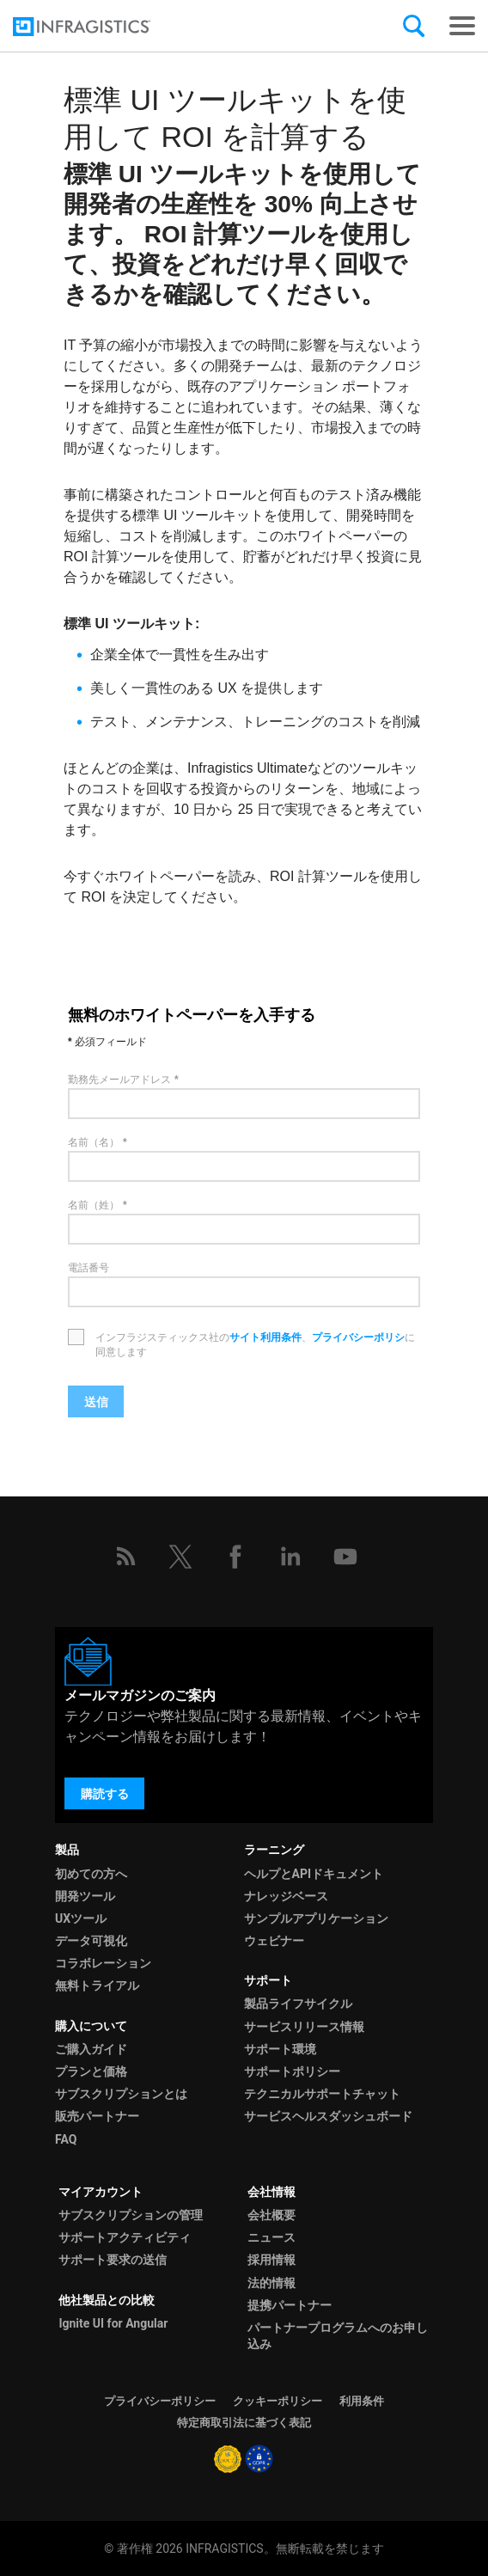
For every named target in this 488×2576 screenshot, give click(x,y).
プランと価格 (91, 2071)
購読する (105, 1794)
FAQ (65, 2139)
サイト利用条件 (265, 1337)
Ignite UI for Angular (113, 2323)
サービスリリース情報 (304, 2027)
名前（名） (93, 1142)
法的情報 (271, 2283)
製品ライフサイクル (298, 2003)
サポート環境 (280, 2049)
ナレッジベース (286, 1896)
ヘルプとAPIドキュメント (314, 1874)
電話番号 (88, 1268)
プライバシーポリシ (358, 1337)
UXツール (81, 1918)
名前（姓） (93, 1205)
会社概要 (271, 2215)
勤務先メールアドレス (119, 1080)
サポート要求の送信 (112, 2260)
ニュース (271, 2237)
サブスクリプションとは (121, 2094)
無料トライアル (97, 1985)
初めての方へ (91, 1874)
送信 (96, 1402)
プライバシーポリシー (160, 2401)
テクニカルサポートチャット (322, 2094)
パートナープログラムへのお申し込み (337, 2336)
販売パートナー (97, 2116)
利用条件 (361, 2401)
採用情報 (271, 2260)
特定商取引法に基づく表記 (244, 2422)
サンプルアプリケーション (316, 1918)
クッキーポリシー (277, 2401)
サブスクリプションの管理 (130, 2215)
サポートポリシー (292, 2071)
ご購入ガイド (91, 2049)
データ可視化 (91, 1941)
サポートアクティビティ (124, 2237)
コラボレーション (103, 1963)
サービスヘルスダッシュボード (328, 2116)
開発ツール (85, 1896)
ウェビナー (274, 1941)
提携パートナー (289, 2305)
